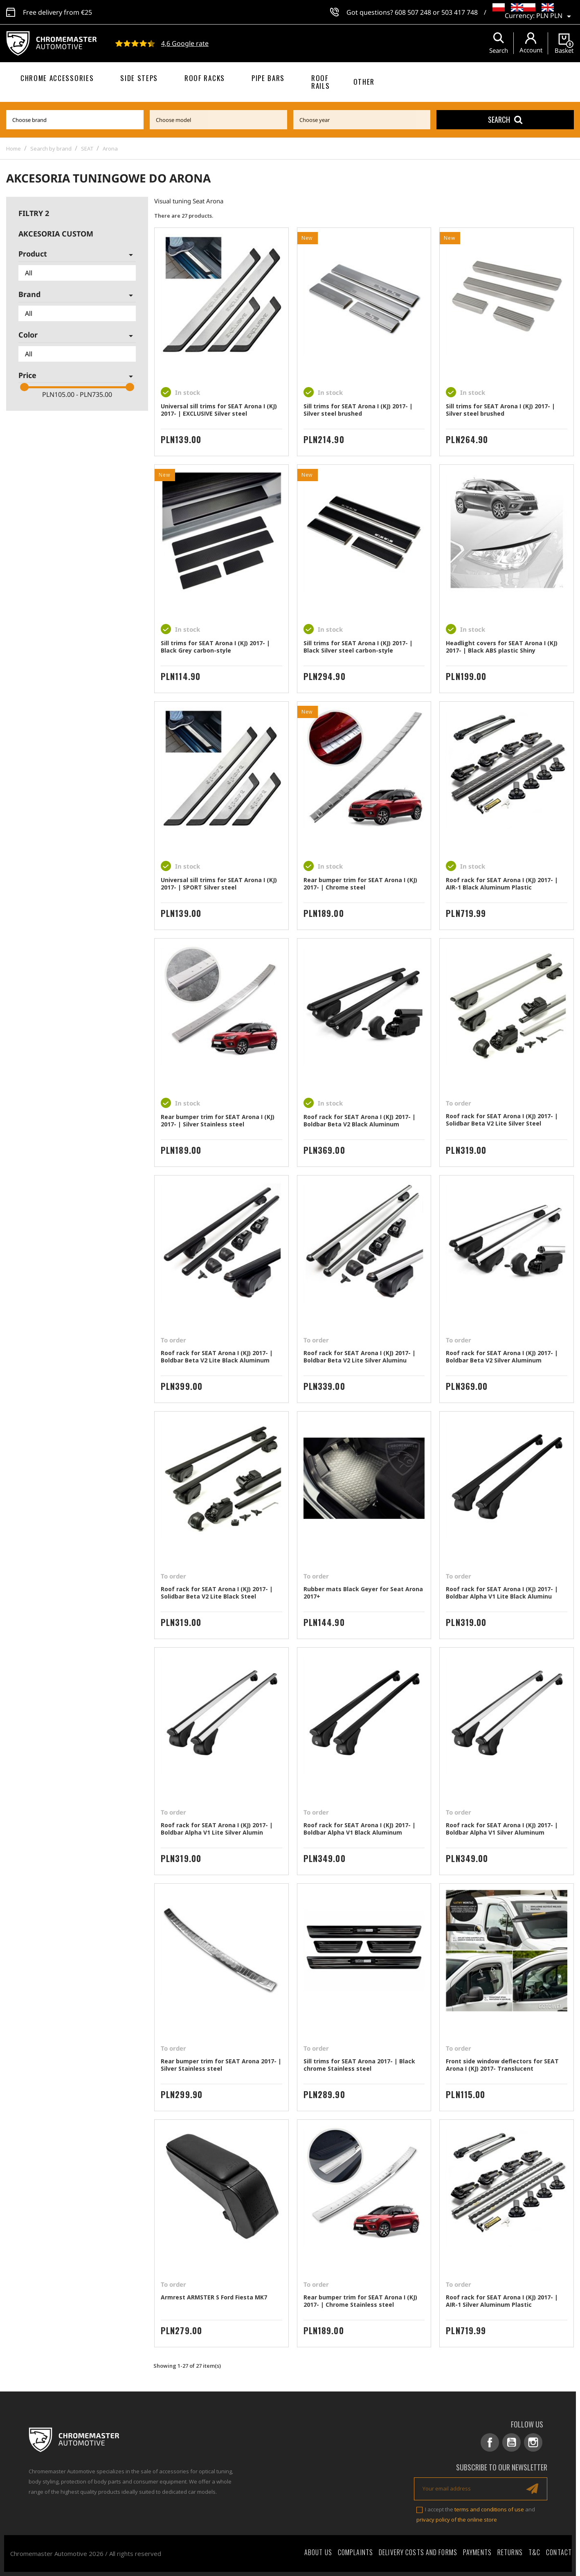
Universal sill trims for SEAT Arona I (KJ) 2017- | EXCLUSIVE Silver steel (219, 409)
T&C (534, 2552)
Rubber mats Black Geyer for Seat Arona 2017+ (363, 1592)
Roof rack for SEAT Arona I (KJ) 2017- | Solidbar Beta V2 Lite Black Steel (217, 1592)
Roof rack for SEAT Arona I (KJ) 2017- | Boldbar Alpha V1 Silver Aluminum (502, 1828)
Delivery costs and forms (418, 2552)
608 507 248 (413, 12)
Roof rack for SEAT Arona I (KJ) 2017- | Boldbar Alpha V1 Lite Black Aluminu (502, 1592)
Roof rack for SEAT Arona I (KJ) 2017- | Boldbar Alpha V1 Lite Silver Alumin (217, 1828)
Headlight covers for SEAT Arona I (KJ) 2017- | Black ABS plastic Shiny (502, 646)
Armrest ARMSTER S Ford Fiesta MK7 (214, 2297)
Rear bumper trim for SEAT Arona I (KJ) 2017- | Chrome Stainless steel (360, 2300)
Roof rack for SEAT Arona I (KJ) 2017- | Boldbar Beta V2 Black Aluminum (359, 1120)
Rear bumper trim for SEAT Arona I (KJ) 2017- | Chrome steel (360, 883)
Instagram (533, 2442)
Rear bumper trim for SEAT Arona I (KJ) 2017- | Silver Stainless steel (217, 1120)
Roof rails (320, 82)
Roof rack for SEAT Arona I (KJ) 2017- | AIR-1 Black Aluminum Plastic (502, 883)
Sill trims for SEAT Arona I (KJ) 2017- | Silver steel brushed (358, 409)
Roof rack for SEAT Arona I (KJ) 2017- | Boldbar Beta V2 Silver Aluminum (502, 1356)
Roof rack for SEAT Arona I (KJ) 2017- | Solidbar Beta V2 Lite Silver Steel (502, 1119)
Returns (510, 2552)
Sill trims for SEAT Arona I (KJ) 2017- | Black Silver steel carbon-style (358, 646)
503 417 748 (459, 12)
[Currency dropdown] (555, 16)
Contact (559, 2552)
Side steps (139, 78)
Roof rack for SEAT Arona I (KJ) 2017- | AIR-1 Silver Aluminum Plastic (502, 2300)
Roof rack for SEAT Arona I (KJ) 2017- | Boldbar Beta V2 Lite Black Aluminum (217, 1356)
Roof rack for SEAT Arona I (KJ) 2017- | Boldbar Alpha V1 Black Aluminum (359, 1828)
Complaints (355, 2552)
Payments (477, 2552)
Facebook (490, 2442)
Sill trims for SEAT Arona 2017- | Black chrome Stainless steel (359, 2064)
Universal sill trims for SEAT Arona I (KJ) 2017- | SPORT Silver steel (219, 883)
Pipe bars (268, 78)
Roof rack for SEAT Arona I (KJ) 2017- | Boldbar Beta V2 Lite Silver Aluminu (359, 1356)
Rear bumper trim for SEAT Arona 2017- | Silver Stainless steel (221, 2064)
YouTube (511, 2442)
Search (505, 119)
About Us (318, 2552)
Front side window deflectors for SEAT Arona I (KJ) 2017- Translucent (502, 2064)
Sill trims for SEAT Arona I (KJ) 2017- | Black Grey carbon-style (215, 646)
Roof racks (204, 78)
